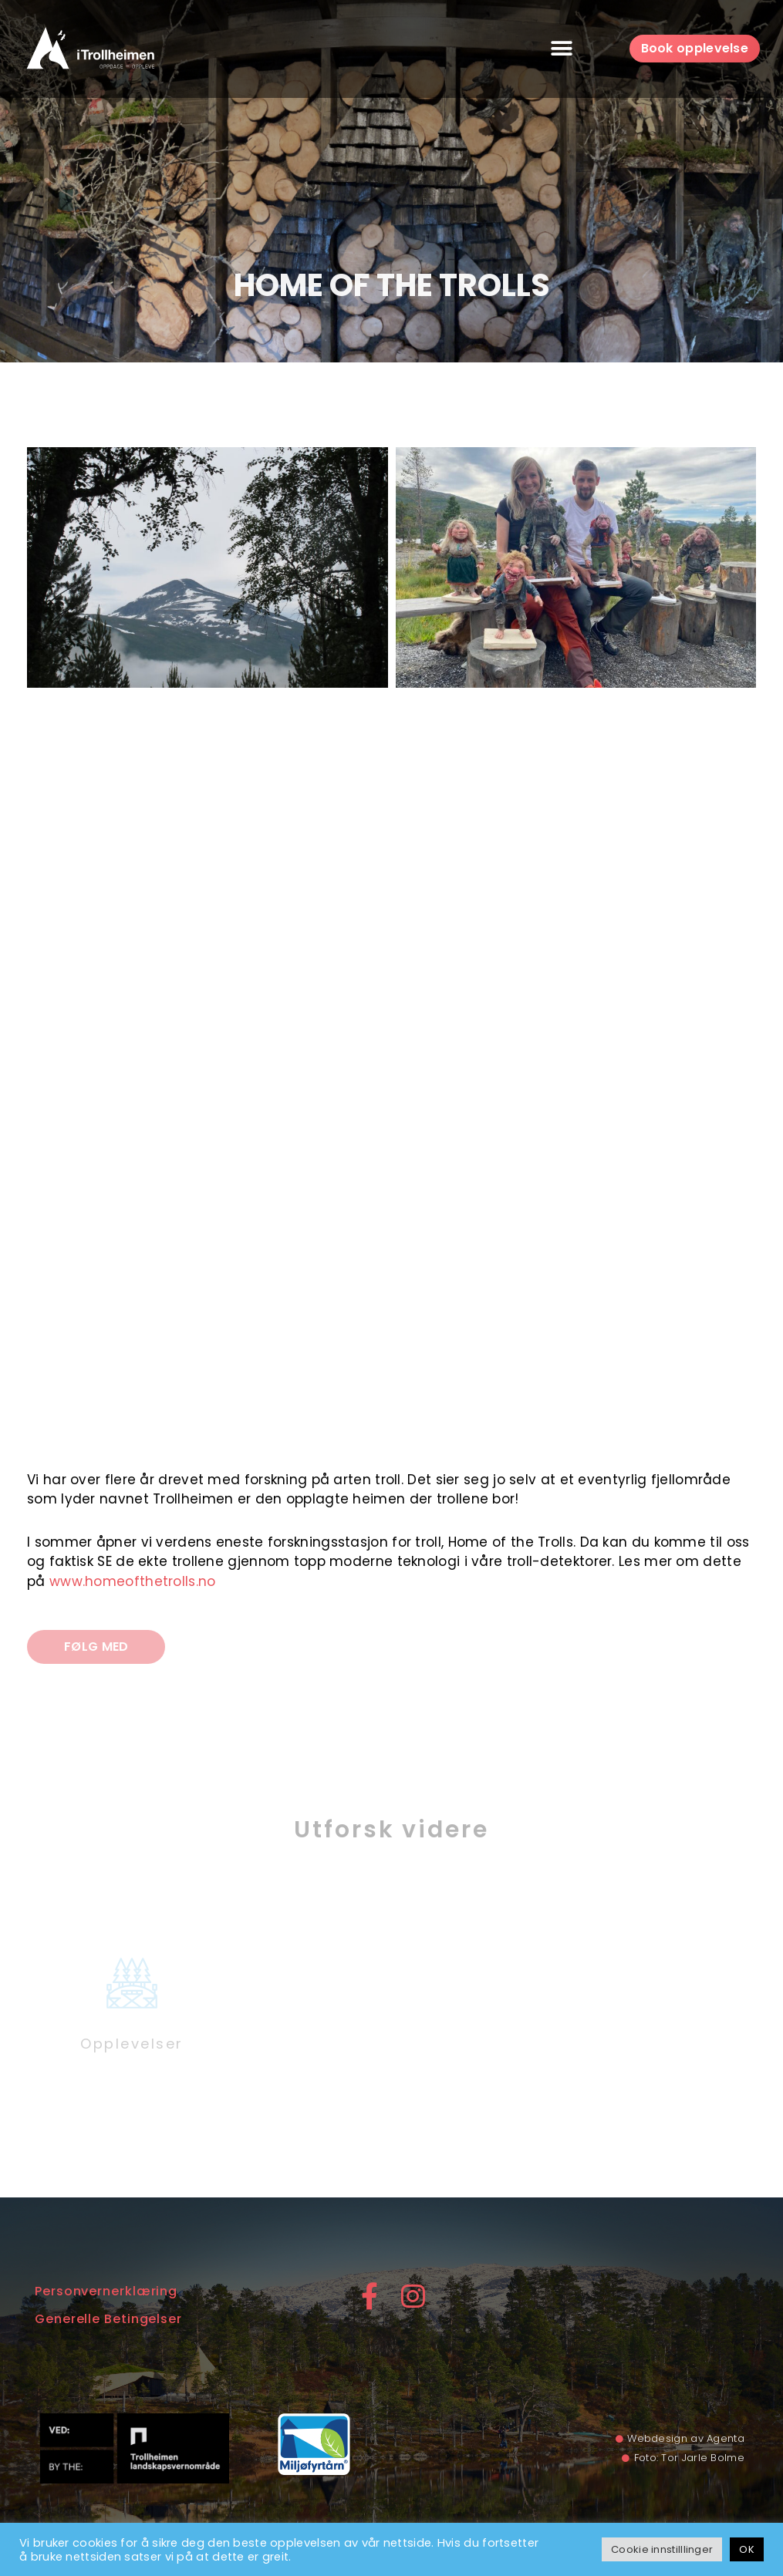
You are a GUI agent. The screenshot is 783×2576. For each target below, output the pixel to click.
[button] (562, 49)
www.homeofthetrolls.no (132, 1581)
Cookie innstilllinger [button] (662, 2549)
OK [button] (746, 2549)
